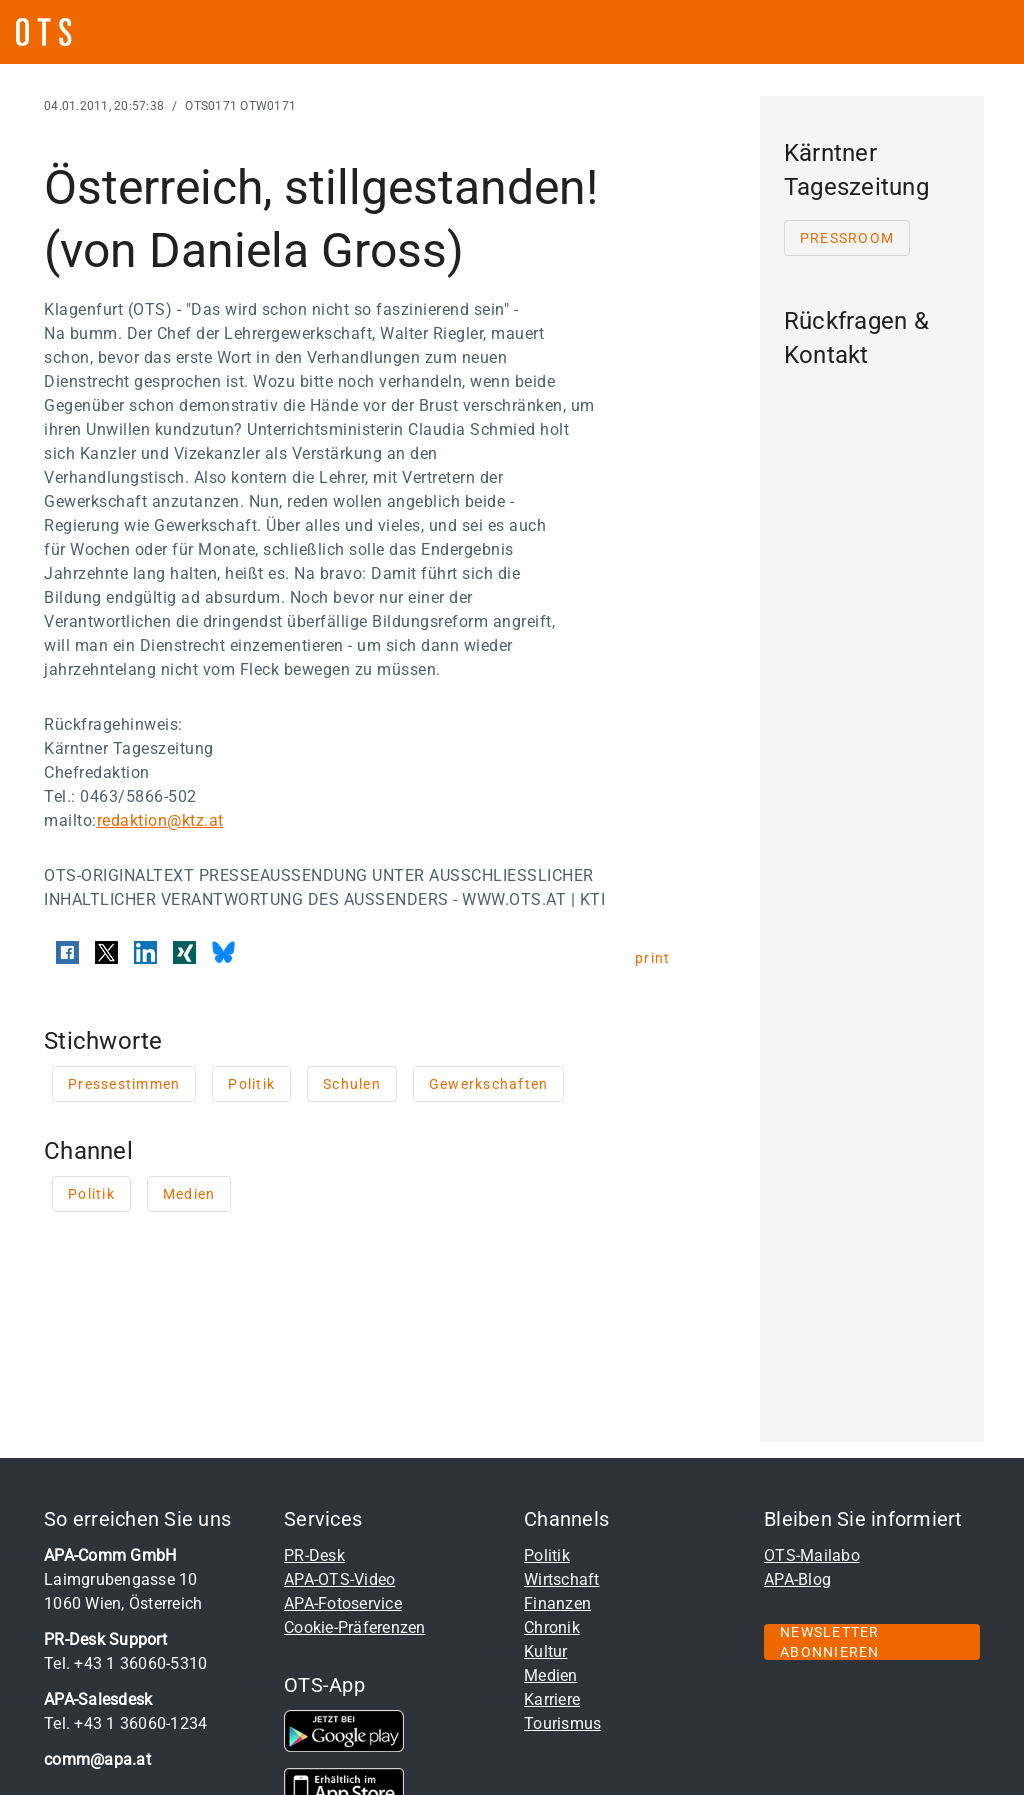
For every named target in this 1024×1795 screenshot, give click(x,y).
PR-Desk (314, 1555)
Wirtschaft (562, 1579)
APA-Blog (797, 1579)
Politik (547, 1555)
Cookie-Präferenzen (355, 1627)
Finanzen (557, 1603)
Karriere (552, 1699)
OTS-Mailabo (812, 1555)
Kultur (546, 1651)
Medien (551, 1675)
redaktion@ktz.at (160, 820)
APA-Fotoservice (343, 1603)
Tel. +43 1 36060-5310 (125, 1663)
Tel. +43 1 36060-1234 (125, 1723)
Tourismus (562, 1723)
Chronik (552, 1627)
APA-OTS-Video (339, 1579)
